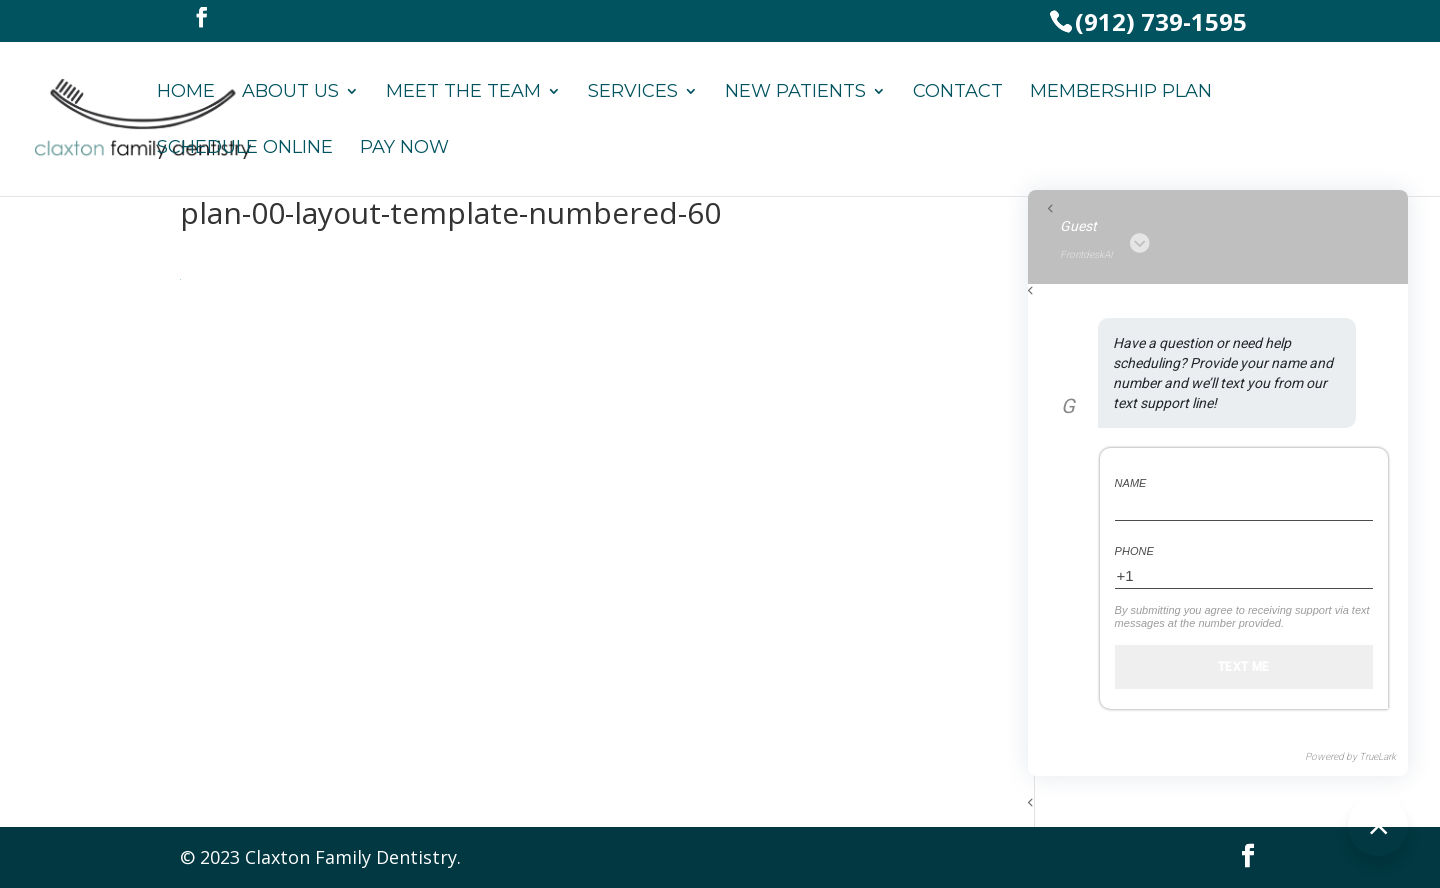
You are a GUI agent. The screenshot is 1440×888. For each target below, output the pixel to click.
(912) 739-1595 (1161, 21)
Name (1131, 483)
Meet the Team (463, 93)
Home (186, 93)
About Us (290, 93)
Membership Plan (1121, 93)
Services (633, 93)
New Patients (795, 93)
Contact (958, 93)
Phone (1134, 551)
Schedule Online (245, 149)
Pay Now (404, 149)
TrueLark (1377, 756)
